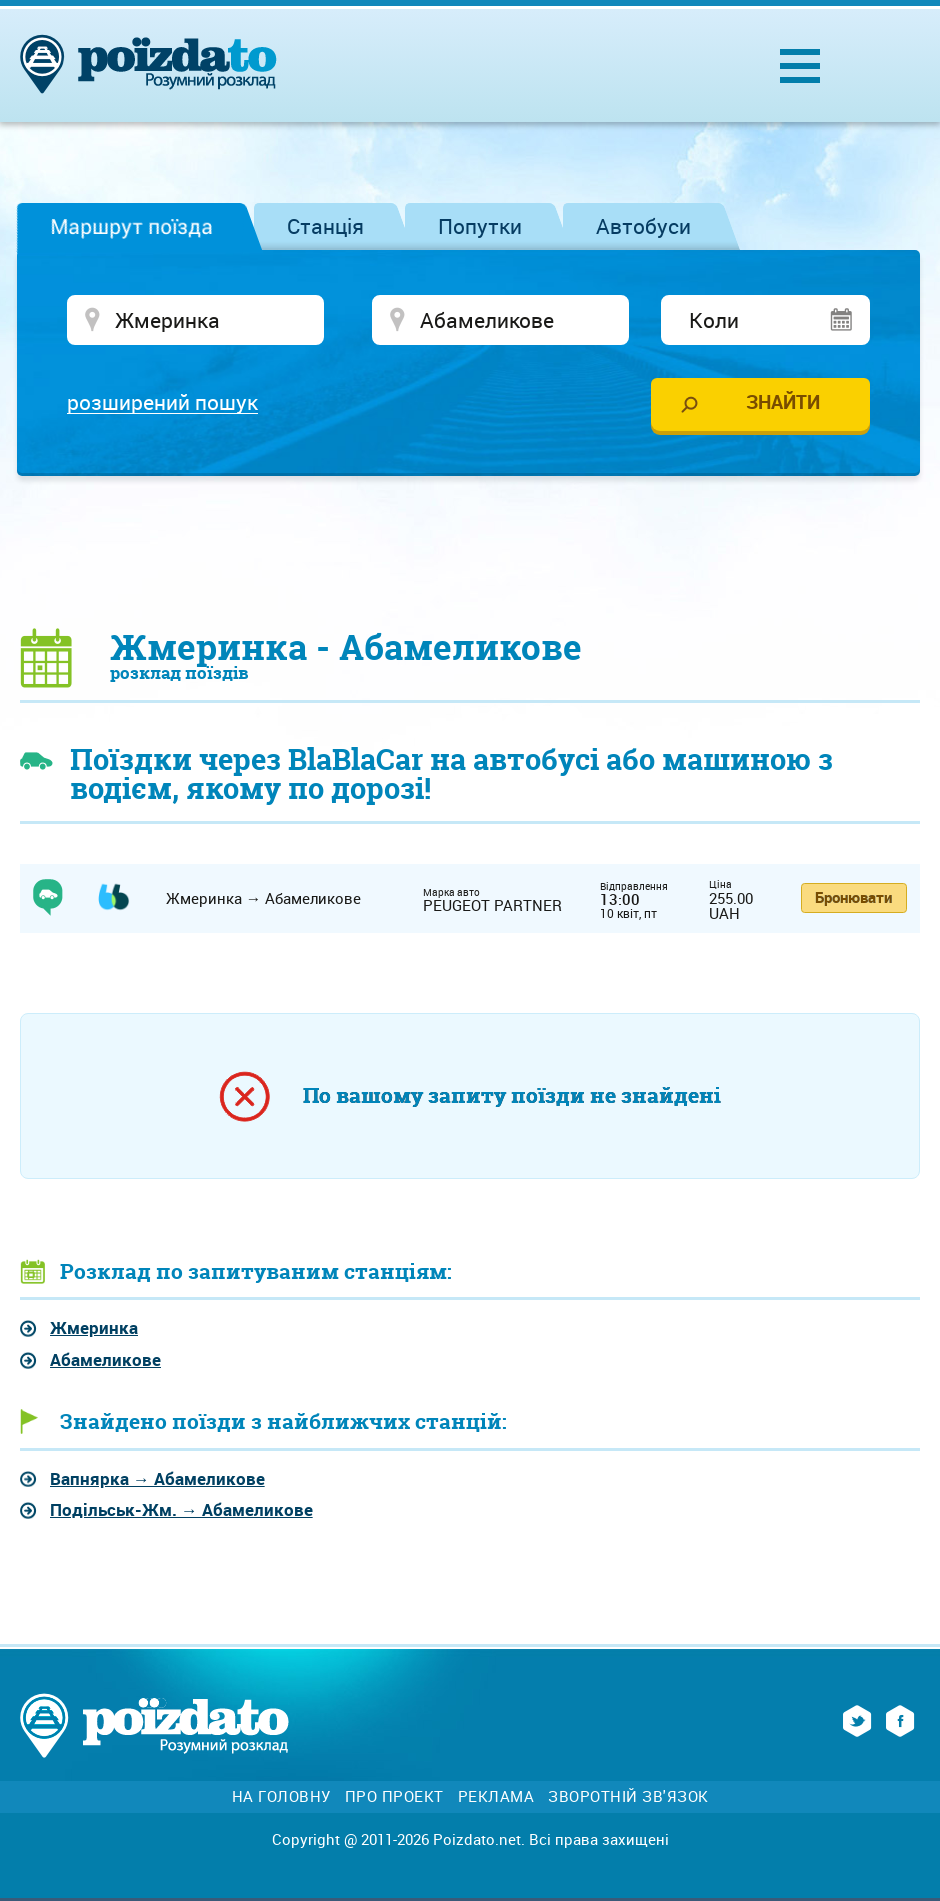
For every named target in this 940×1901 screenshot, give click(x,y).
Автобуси (643, 226)
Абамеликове (105, 1359)
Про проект (394, 1796)
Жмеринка (94, 1327)
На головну (281, 1796)
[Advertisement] (470, 551)
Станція (325, 226)
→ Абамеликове (157, 1478)
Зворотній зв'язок (628, 1796)
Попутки (480, 226)
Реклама (496, 1796)
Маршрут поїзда (131, 226)
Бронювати (853, 897)
